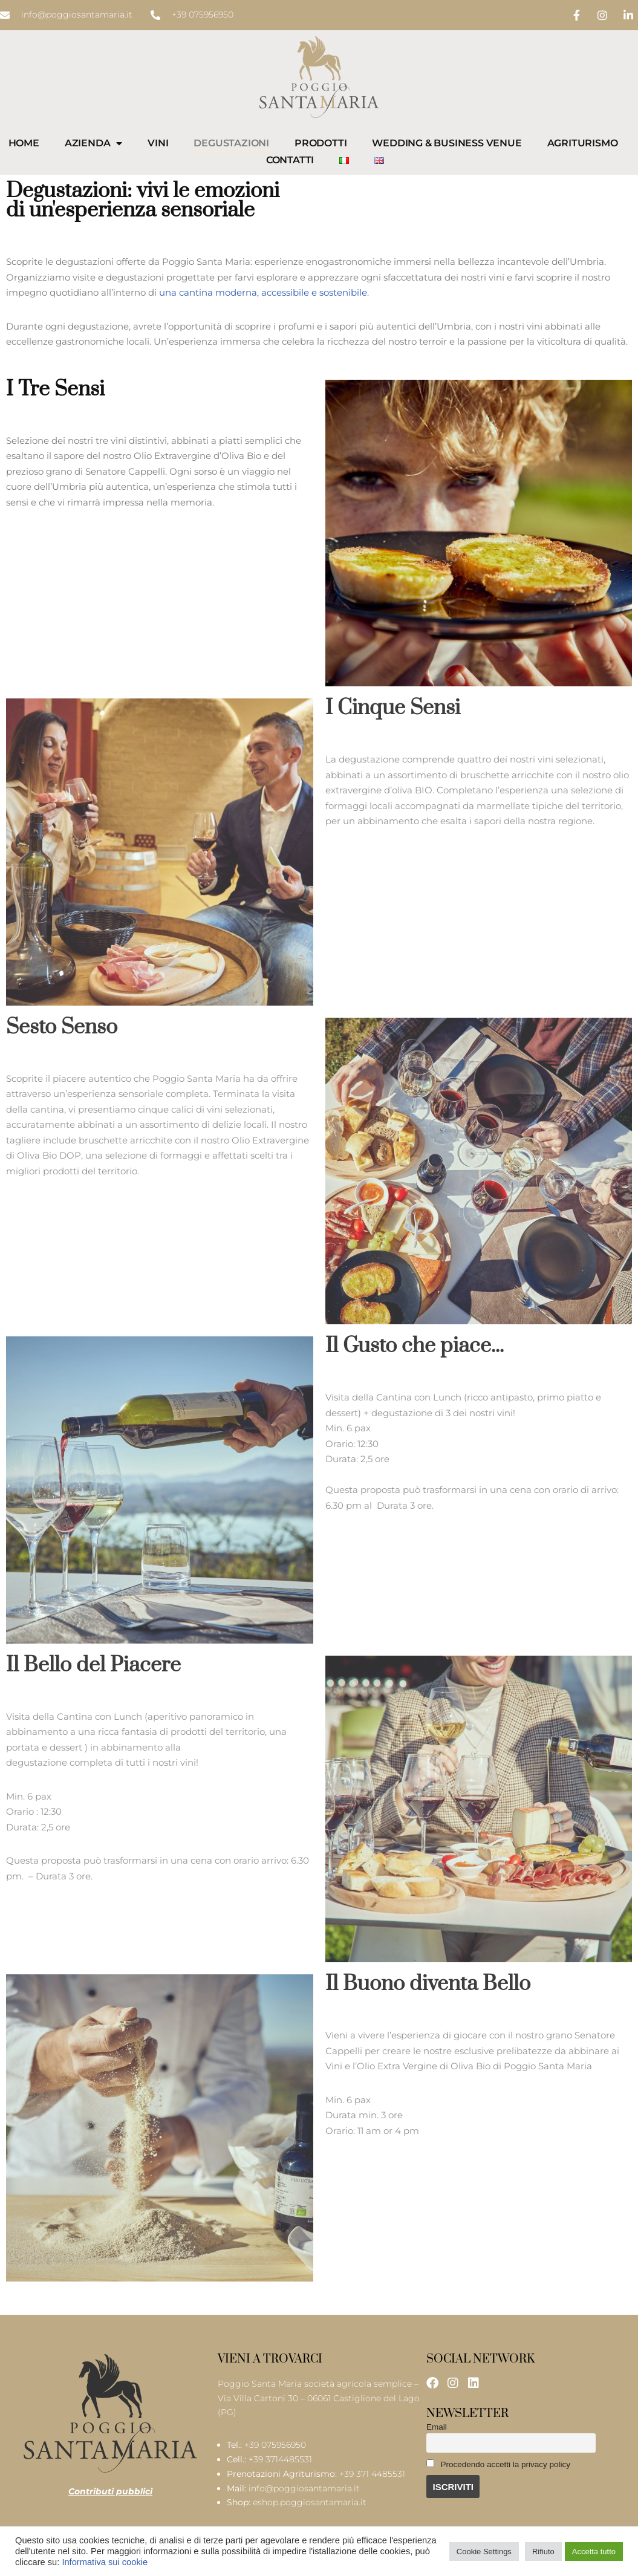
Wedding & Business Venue (446, 143)
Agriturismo (582, 143)
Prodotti (321, 143)
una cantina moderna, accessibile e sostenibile (263, 292)
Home (23, 143)
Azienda (93, 143)
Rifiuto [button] (543, 2551)
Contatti (290, 160)
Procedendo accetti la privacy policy (498, 2464)
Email (436, 2426)
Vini (158, 143)
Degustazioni (231, 143)
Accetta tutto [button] (594, 2551)
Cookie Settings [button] (484, 2551)
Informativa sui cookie (105, 2562)
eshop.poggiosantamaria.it (309, 2502)
